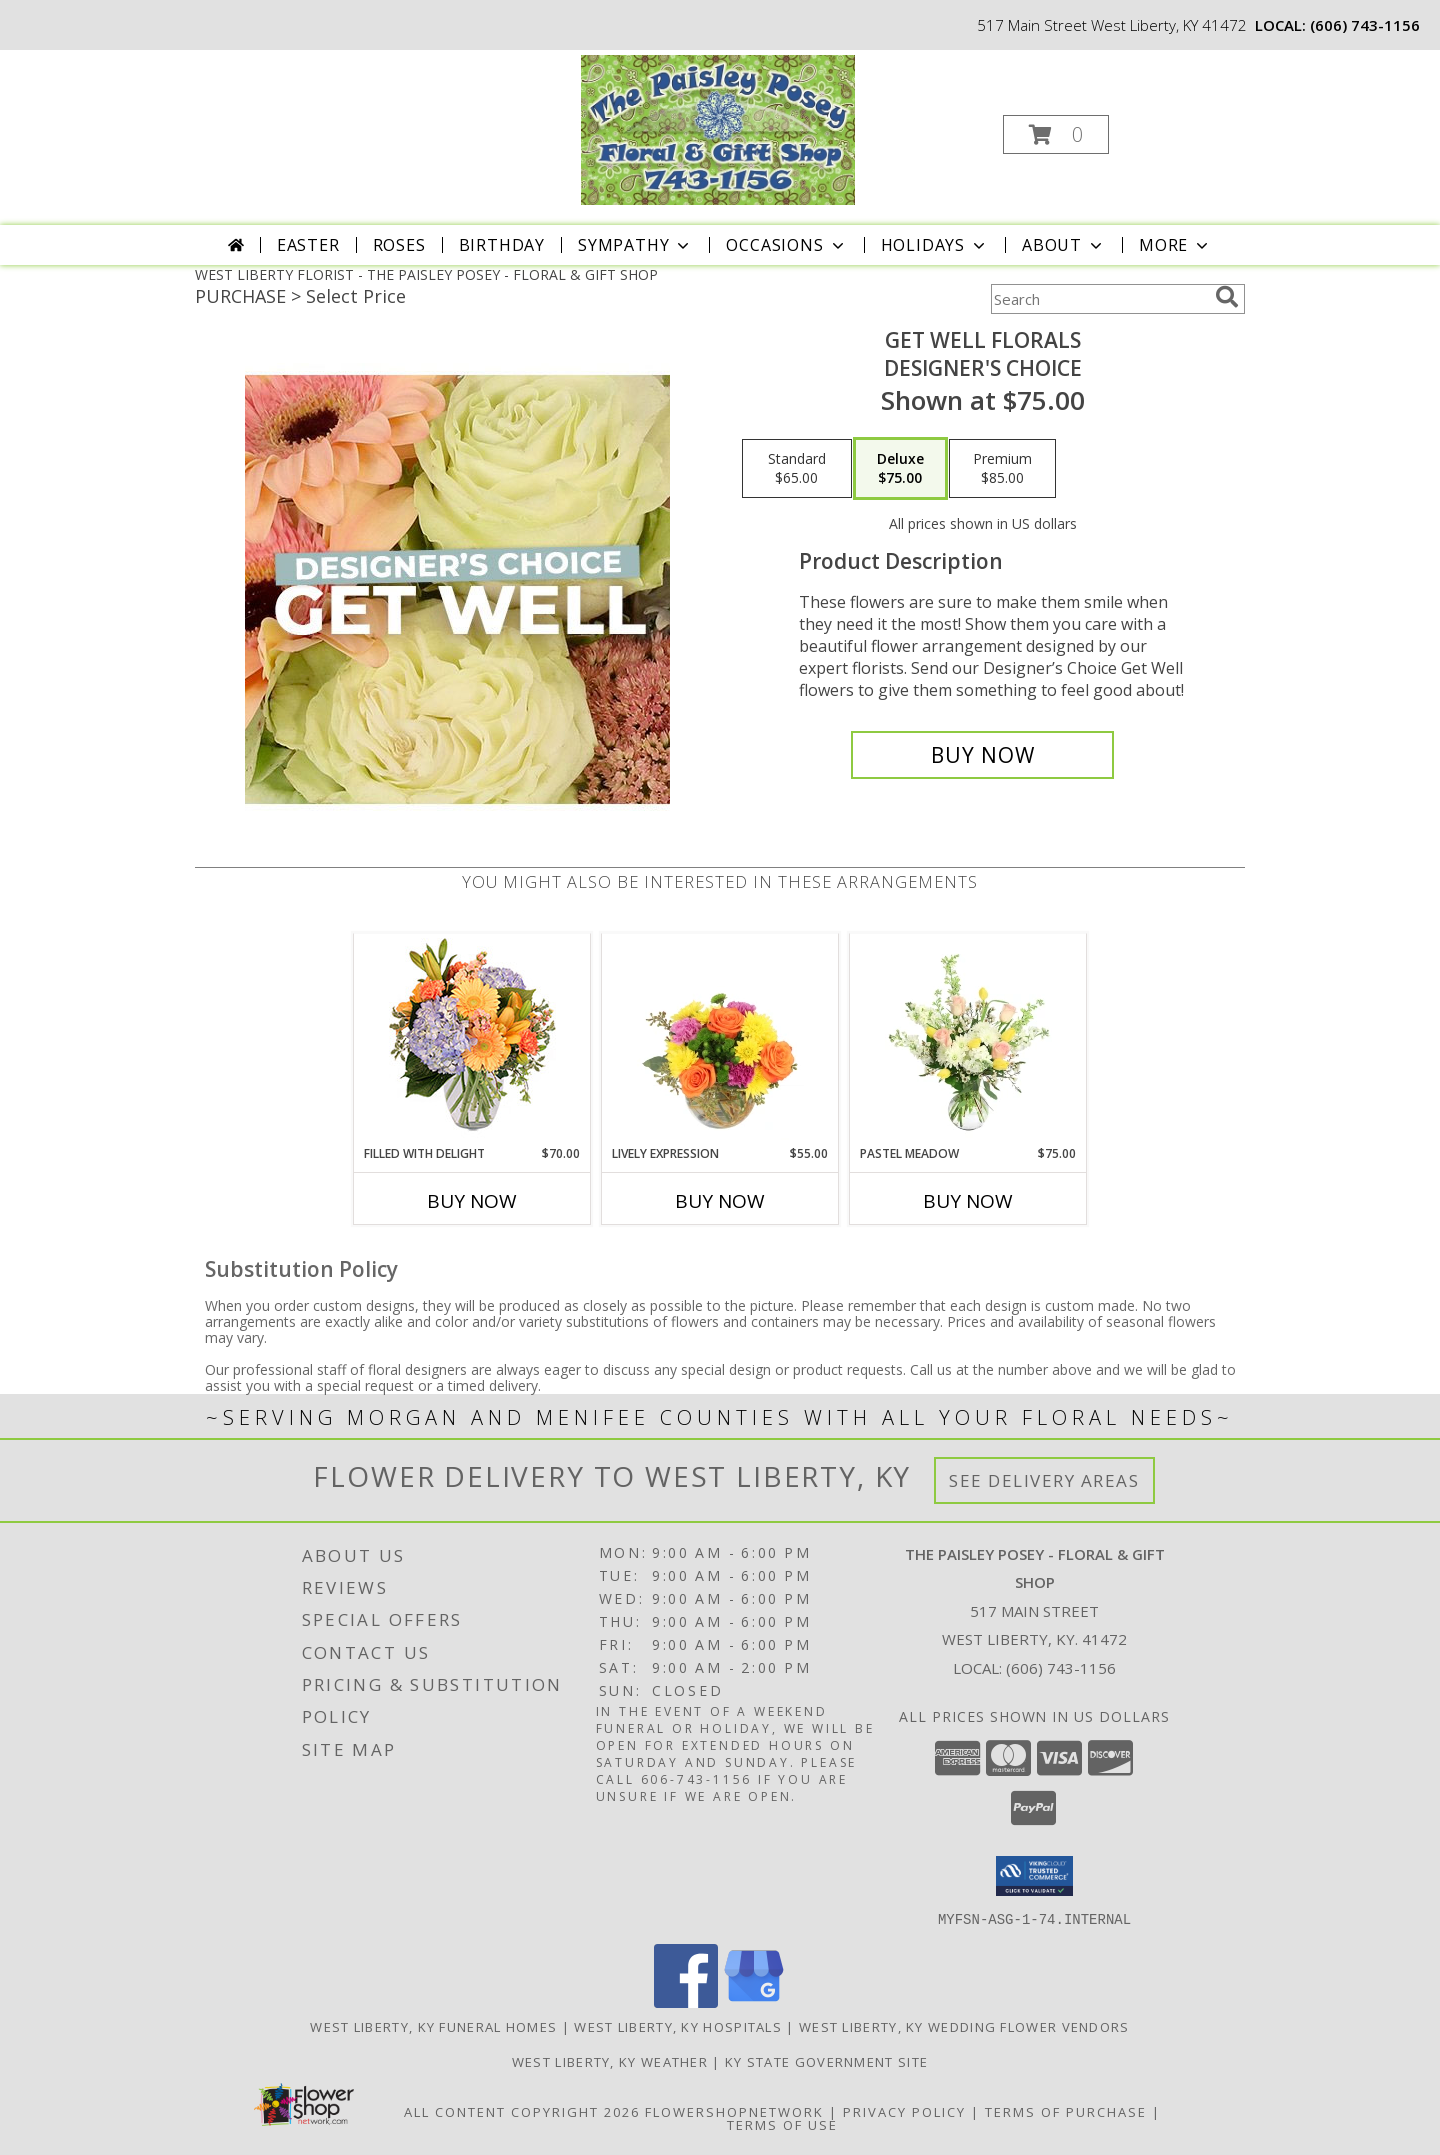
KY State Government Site (826, 2061)
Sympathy (635, 245)
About (1064, 245)
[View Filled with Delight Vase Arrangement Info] (472, 1039)
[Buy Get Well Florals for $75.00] (982, 755)
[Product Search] (1099, 299)
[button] (1056, 134)
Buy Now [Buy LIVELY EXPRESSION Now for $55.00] (720, 1201)
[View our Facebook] (686, 2001)
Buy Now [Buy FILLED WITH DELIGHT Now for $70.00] (472, 1201)
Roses (399, 245)
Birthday (502, 245)
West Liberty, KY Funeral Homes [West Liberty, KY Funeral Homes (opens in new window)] (433, 2026)
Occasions (786, 245)
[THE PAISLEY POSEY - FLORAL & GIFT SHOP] (718, 128)
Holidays (935, 245)
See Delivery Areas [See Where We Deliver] (1044, 1480)
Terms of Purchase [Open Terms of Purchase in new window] (1066, 2111)
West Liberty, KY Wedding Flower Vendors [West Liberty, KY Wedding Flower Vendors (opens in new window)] (964, 2026)
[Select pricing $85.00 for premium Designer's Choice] (1002, 469)
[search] (1227, 297)
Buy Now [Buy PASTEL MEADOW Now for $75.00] (968, 1201)
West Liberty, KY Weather (610, 2061)
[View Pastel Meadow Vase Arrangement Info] (968, 1039)
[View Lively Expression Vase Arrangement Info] (720, 1039)
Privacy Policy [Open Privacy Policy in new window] (904, 2111)
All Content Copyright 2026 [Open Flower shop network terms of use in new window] (522, 2111)
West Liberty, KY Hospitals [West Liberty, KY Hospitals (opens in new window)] (678, 2026)
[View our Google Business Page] (754, 2001)
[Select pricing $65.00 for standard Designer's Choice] (797, 469)
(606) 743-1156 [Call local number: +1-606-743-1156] (1365, 25)
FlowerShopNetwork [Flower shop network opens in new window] (734, 2111)
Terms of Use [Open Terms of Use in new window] (782, 2124)
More (1175, 245)
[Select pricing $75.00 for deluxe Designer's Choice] (900, 469)
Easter (308, 245)
